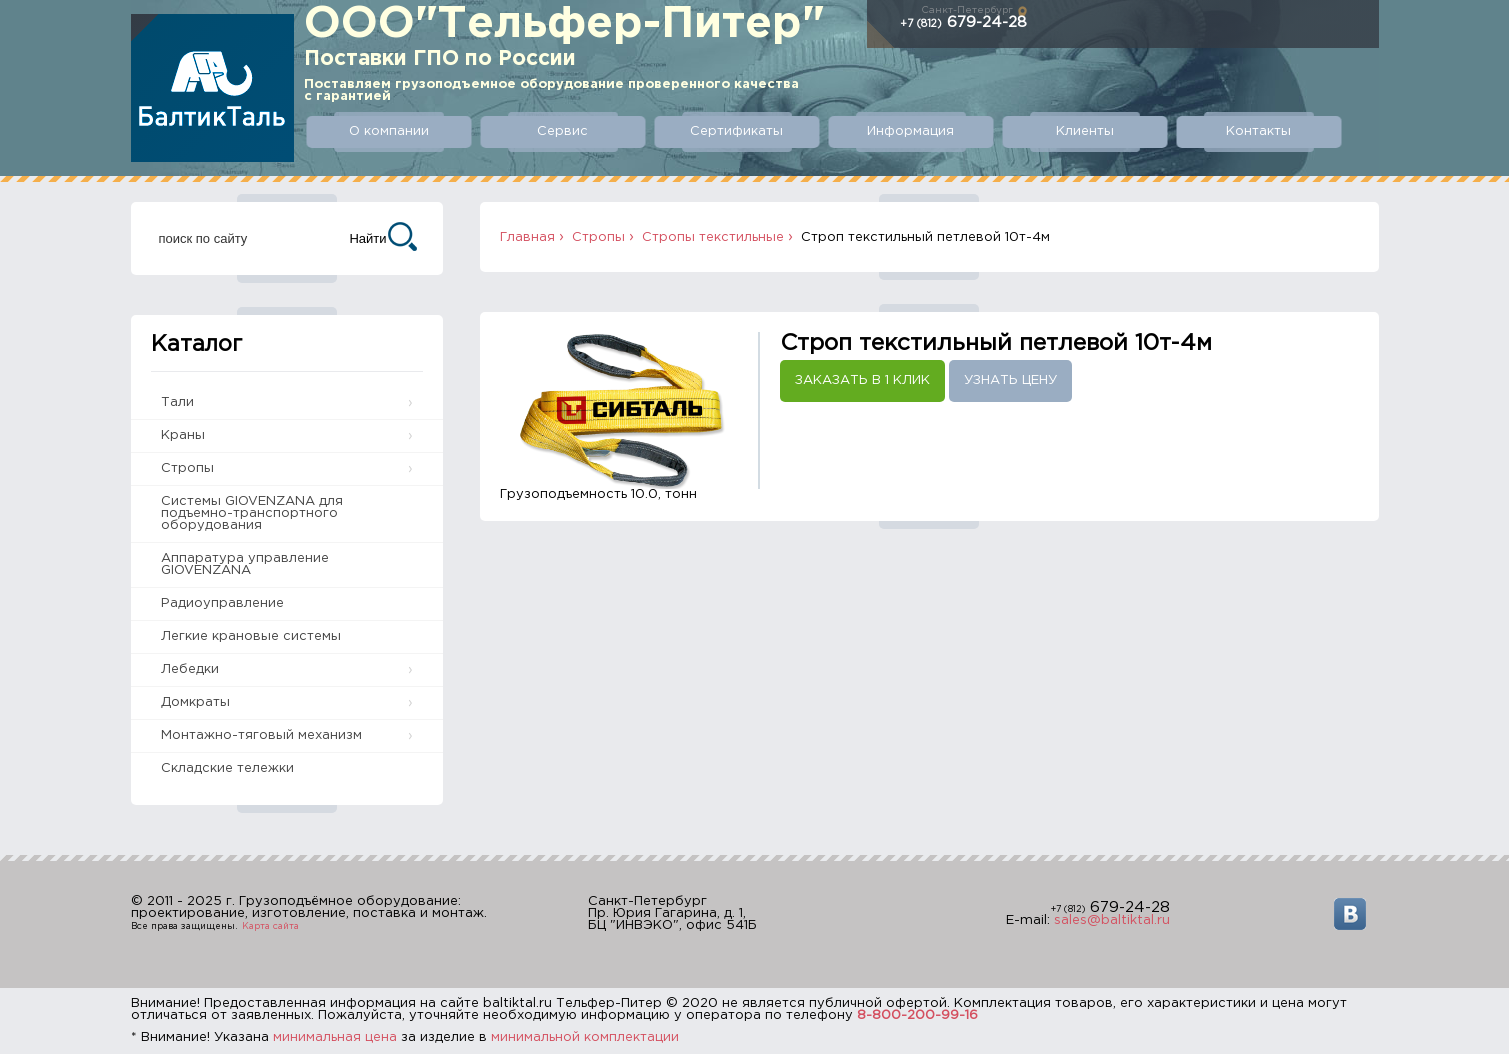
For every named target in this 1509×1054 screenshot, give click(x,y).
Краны (183, 435)
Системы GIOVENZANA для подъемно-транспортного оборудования (252, 513)
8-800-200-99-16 (917, 1015)
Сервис (562, 131)
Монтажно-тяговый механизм (261, 735)
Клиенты (1085, 131)
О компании (389, 131)
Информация (910, 131)
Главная (527, 237)
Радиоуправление (222, 603)
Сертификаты (736, 131)
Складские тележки (227, 768)
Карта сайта (270, 926)
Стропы (187, 468)
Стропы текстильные (713, 237)
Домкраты (195, 702)
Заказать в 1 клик (862, 380)
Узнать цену (1010, 380)
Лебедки (190, 669)
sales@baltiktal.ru (1112, 920)
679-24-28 (963, 22)
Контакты (1258, 131)
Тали (177, 402)
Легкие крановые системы (251, 636)
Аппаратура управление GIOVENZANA (245, 564)
